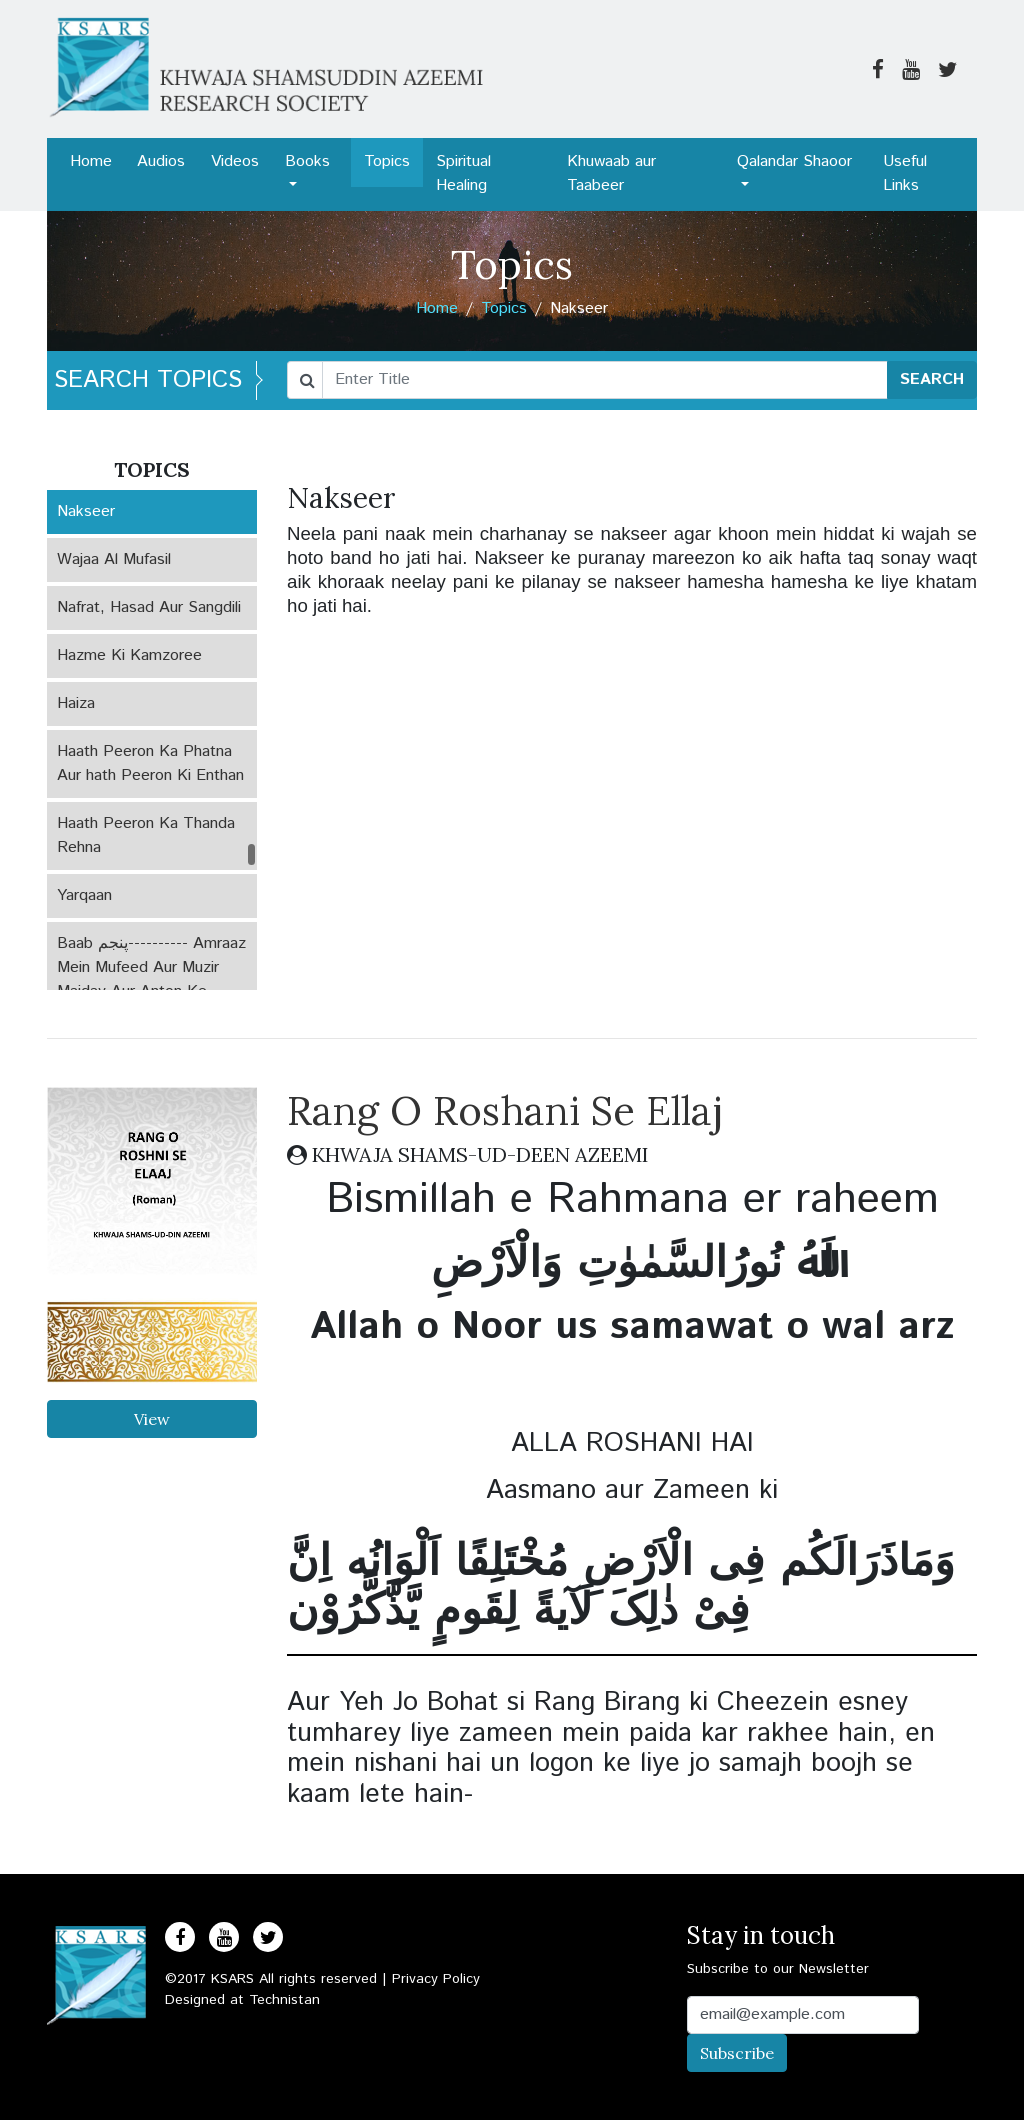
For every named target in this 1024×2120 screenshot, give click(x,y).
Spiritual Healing (463, 173)
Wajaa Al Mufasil (114, 559)
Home (91, 161)
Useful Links (905, 173)
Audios (161, 161)
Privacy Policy (436, 1979)
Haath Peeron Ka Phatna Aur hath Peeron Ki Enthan (150, 763)
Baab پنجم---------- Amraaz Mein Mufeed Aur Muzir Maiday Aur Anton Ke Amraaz (151, 979)
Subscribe (737, 2053)
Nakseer (86, 511)
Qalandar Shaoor (794, 161)
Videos (235, 161)
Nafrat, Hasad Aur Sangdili (149, 607)
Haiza (76, 703)
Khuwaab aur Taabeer (611, 173)
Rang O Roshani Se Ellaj (505, 1110)
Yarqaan (84, 895)
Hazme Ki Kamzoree (129, 655)
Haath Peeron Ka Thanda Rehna (146, 835)
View (152, 1419)
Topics (387, 161)
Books (307, 161)
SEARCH (932, 379)
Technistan (284, 2000)
